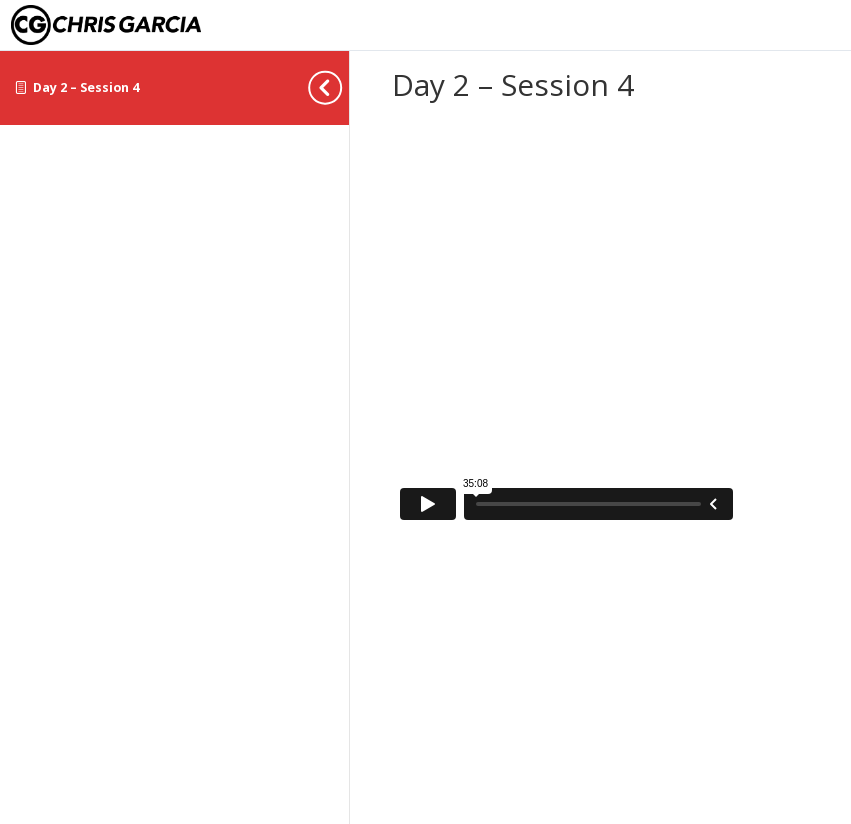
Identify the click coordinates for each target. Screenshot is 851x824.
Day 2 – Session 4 (86, 87)
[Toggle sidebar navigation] (343, 87)
